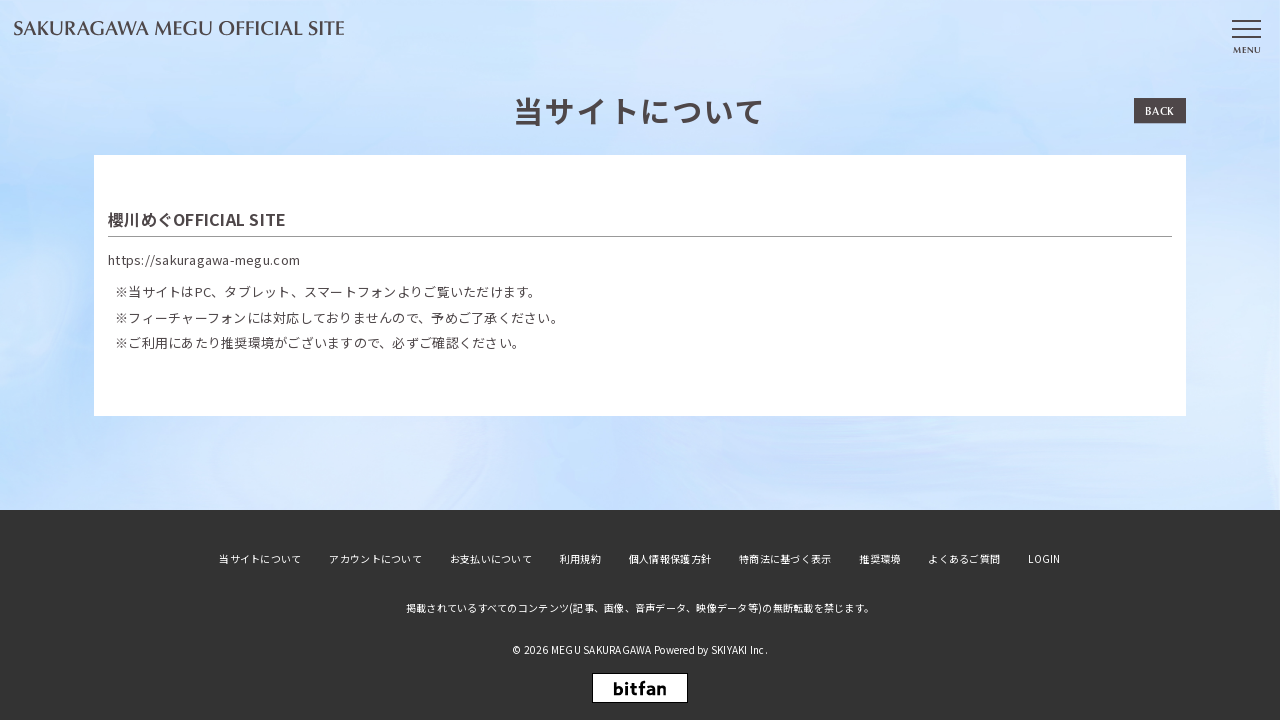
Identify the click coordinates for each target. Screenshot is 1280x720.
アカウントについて (375, 559)
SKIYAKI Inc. (739, 649)
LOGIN (1044, 559)
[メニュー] (1246, 33)
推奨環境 (879, 559)
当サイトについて (260, 559)
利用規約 (580, 559)
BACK (1160, 110)
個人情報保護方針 (670, 559)
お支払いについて (491, 559)
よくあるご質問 (964, 559)
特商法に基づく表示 (785, 559)
